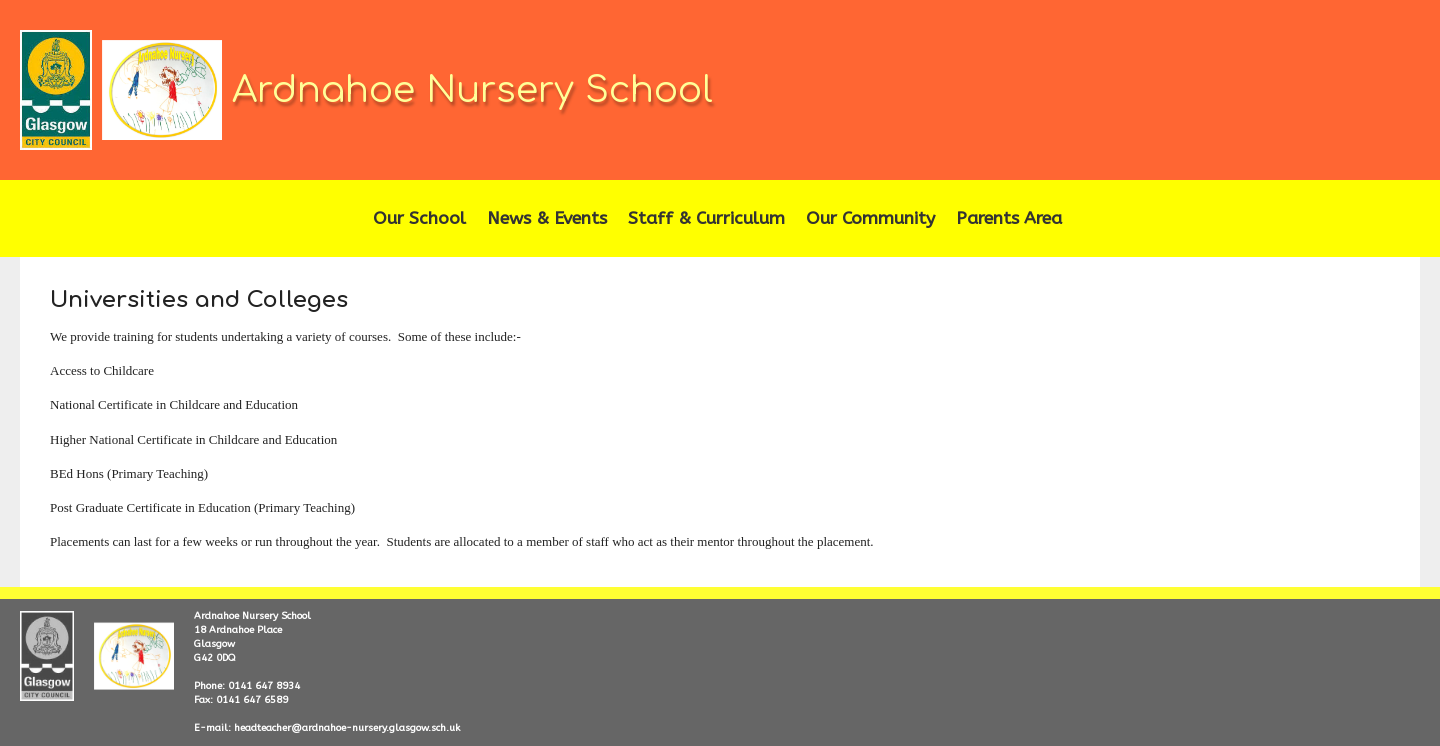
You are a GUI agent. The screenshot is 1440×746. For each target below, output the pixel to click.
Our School (419, 218)
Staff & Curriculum (706, 218)
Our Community (870, 218)
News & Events (547, 218)
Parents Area (1009, 218)
